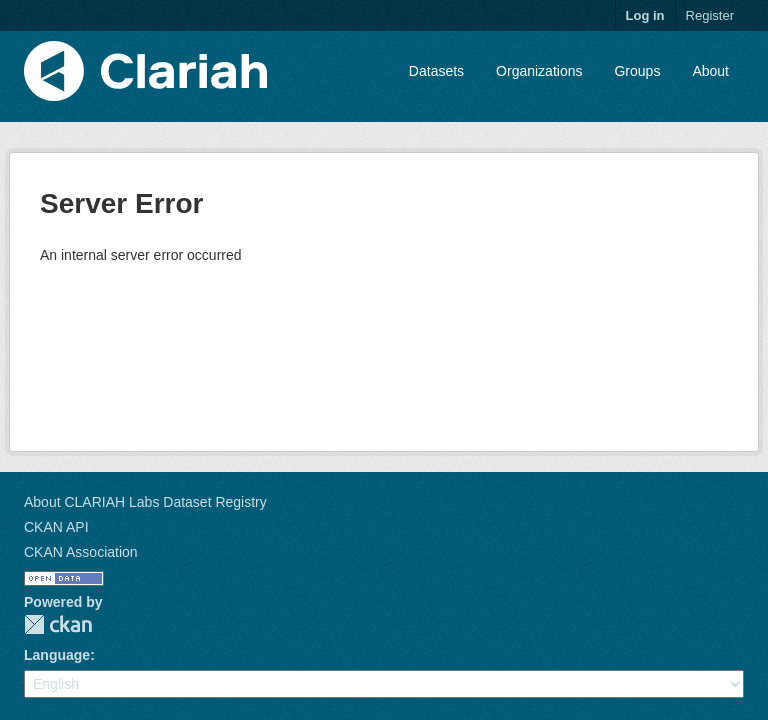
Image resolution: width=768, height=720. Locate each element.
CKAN (58, 624)
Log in (645, 15)
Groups (637, 71)
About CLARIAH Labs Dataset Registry (145, 502)
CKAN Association (81, 552)
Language (57, 655)
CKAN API (56, 527)
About (710, 71)
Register (710, 15)
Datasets (436, 71)
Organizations (539, 71)
